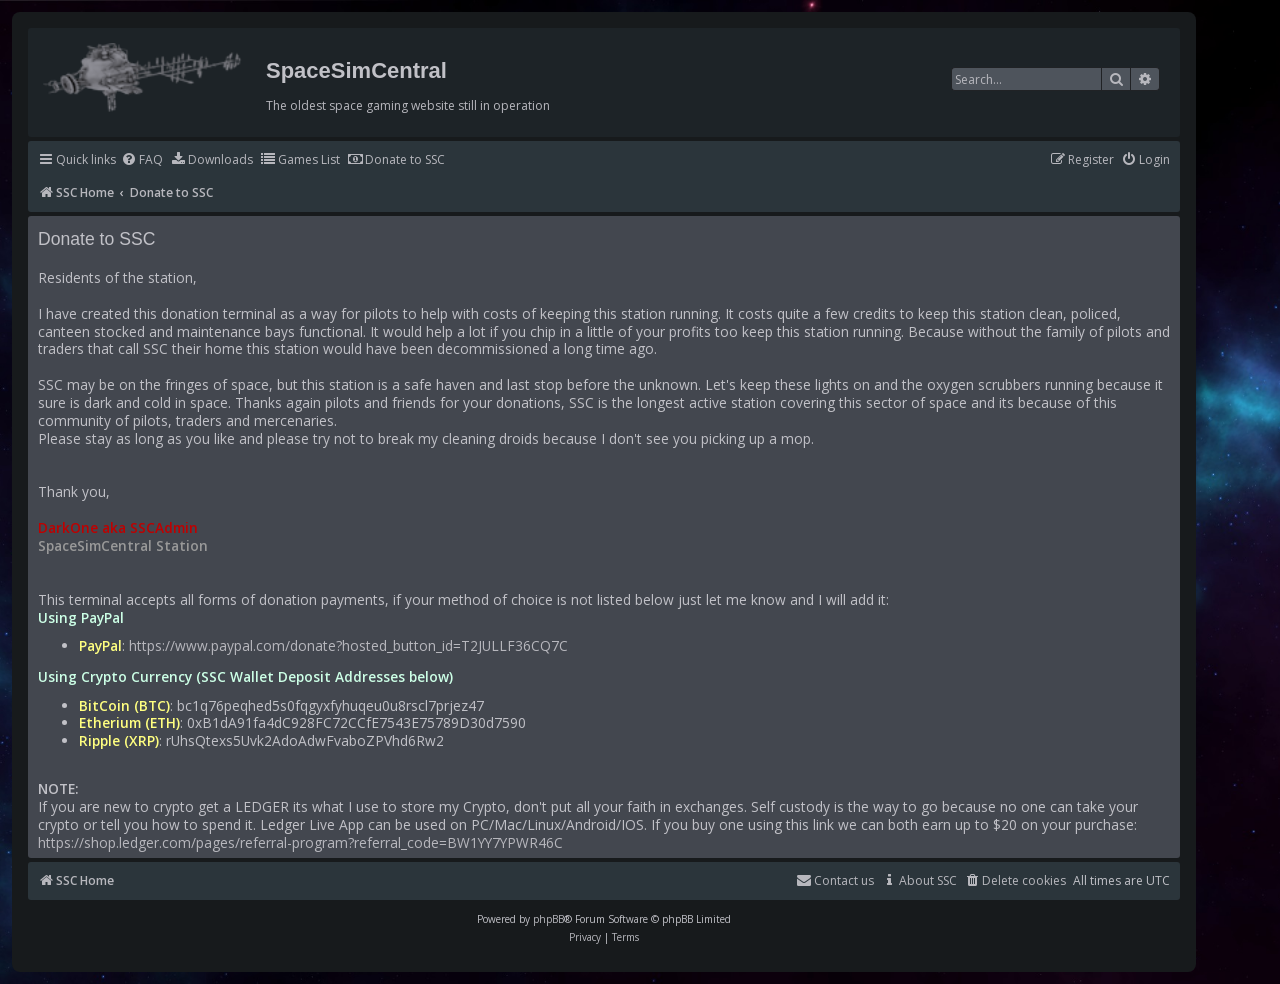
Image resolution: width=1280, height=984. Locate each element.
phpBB (548, 919)
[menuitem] (142, 160)
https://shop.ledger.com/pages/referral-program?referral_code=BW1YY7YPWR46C (300, 843)
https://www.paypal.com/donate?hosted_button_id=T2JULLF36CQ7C (348, 646)
